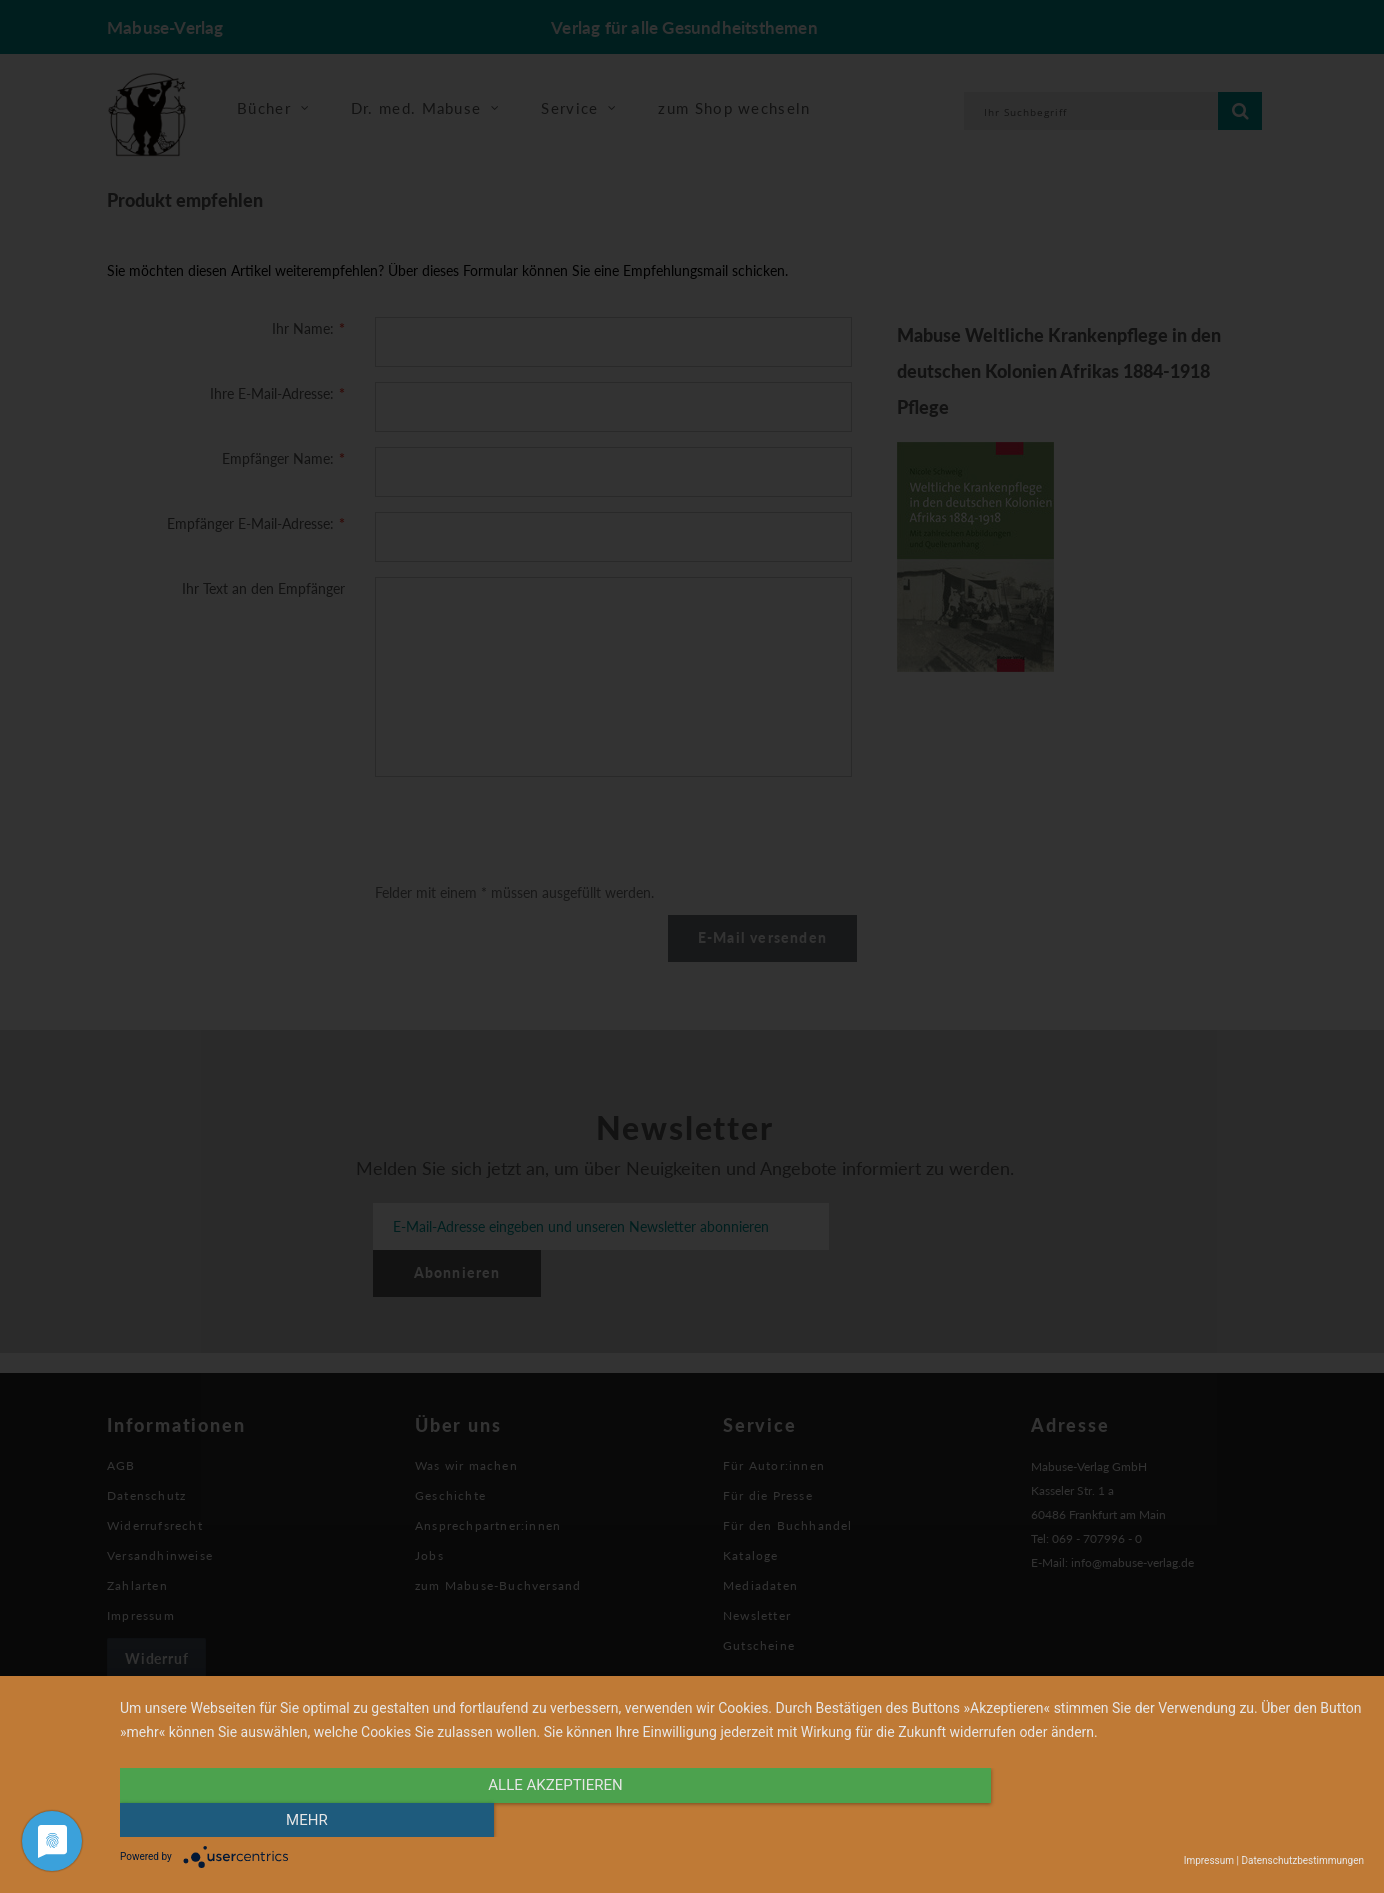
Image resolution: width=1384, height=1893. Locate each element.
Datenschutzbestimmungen (1302, 1860)
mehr (1178, 1820)
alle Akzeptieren (555, 1820)
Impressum (1209, 1860)
